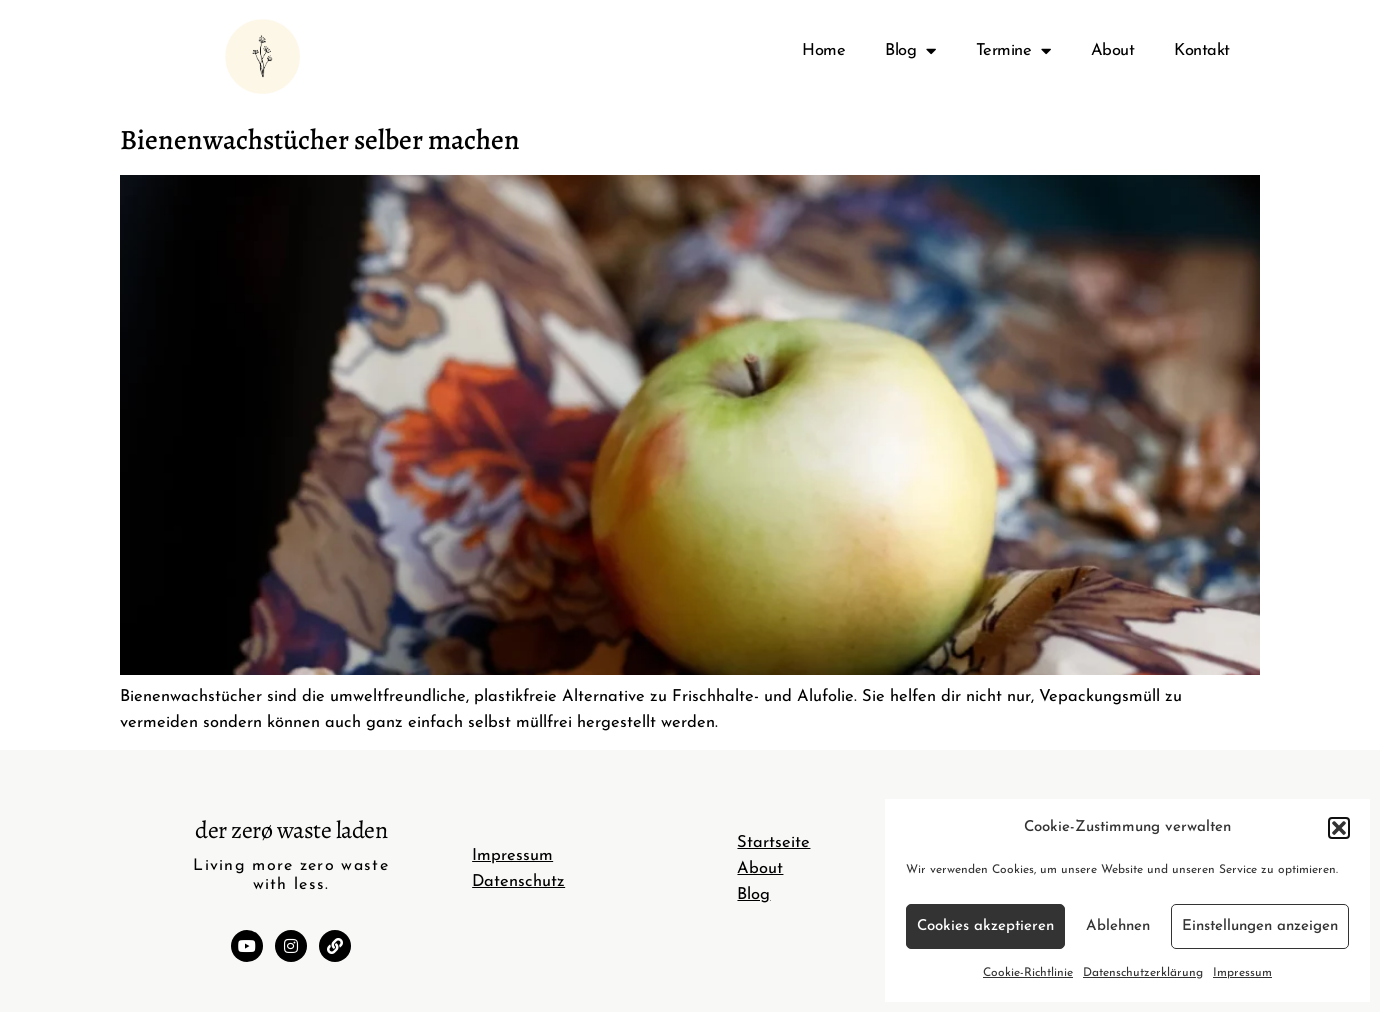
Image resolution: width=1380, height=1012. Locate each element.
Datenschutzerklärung (1143, 973)
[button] (1339, 828)
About (1113, 51)
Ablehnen (1118, 926)
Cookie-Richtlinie (1028, 973)
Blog (910, 51)
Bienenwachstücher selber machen (320, 140)
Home (823, 51)
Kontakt (1202, 51)
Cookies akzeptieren (985, 926)
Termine (1013, 51)
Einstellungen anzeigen (1260, 926)
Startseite (773, 843)
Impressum (1242, 973)
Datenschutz (518, 882)
